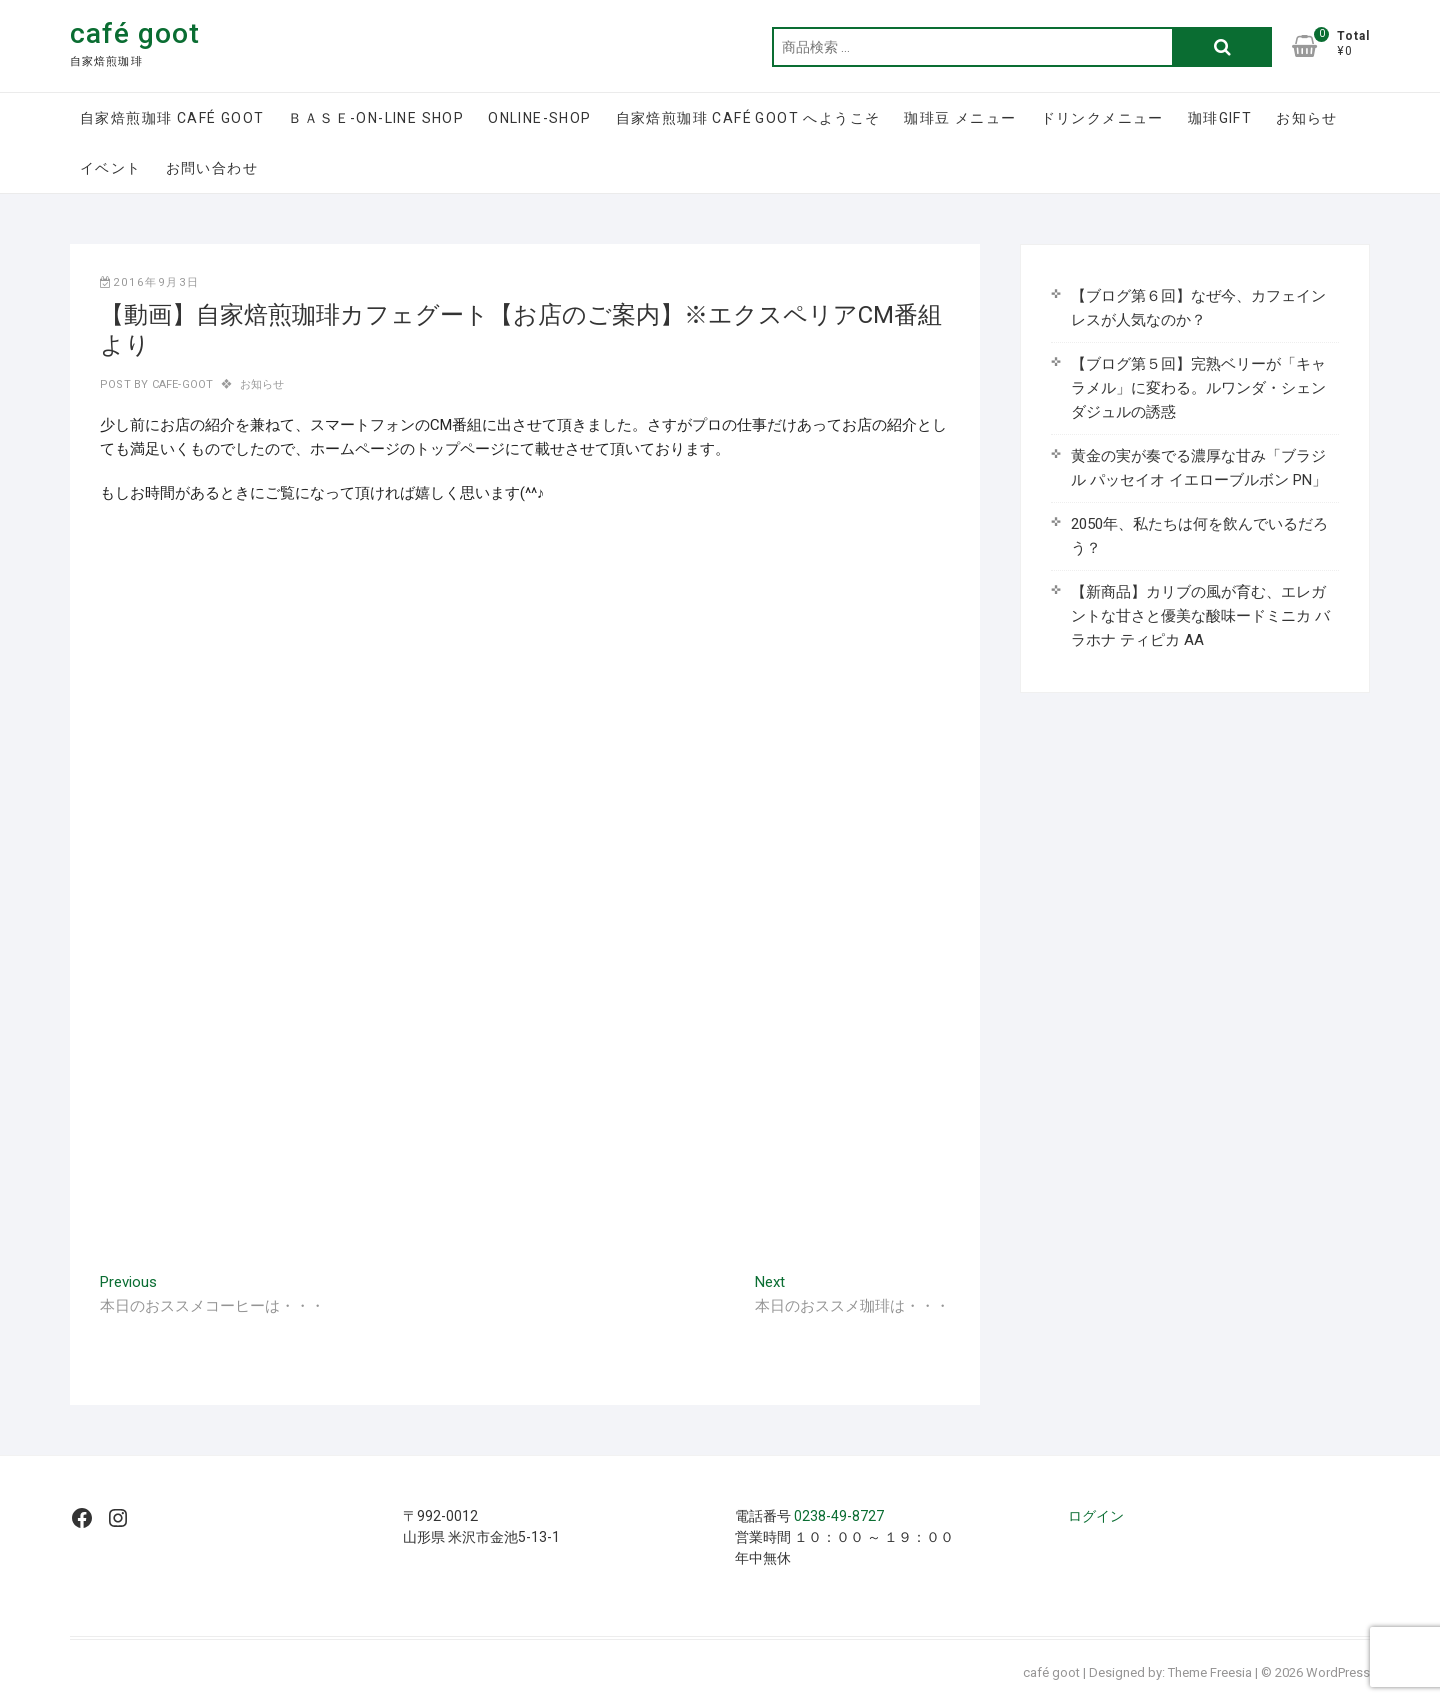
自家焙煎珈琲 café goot (172, 118)
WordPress (1338, 1672)
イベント (111, 168)
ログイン (1096, 1516)
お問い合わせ (212, 168)
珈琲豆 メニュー (960, 118)
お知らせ (1307, 118)
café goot (135, 33)
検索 (1222, 47)
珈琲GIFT (1220, 118)
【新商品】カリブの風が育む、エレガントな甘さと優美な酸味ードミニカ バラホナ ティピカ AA (1200, 616)
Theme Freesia (1210, 1672)
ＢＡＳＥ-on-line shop (376, 118)
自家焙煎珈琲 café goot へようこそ (748, 118)
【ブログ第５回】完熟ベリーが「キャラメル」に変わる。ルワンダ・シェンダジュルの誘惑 (1198, 388)
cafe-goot (180, 384)
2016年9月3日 (150, 282)
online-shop (539, 118)
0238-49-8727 (839, 1516)
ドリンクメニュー (1102, 118)
